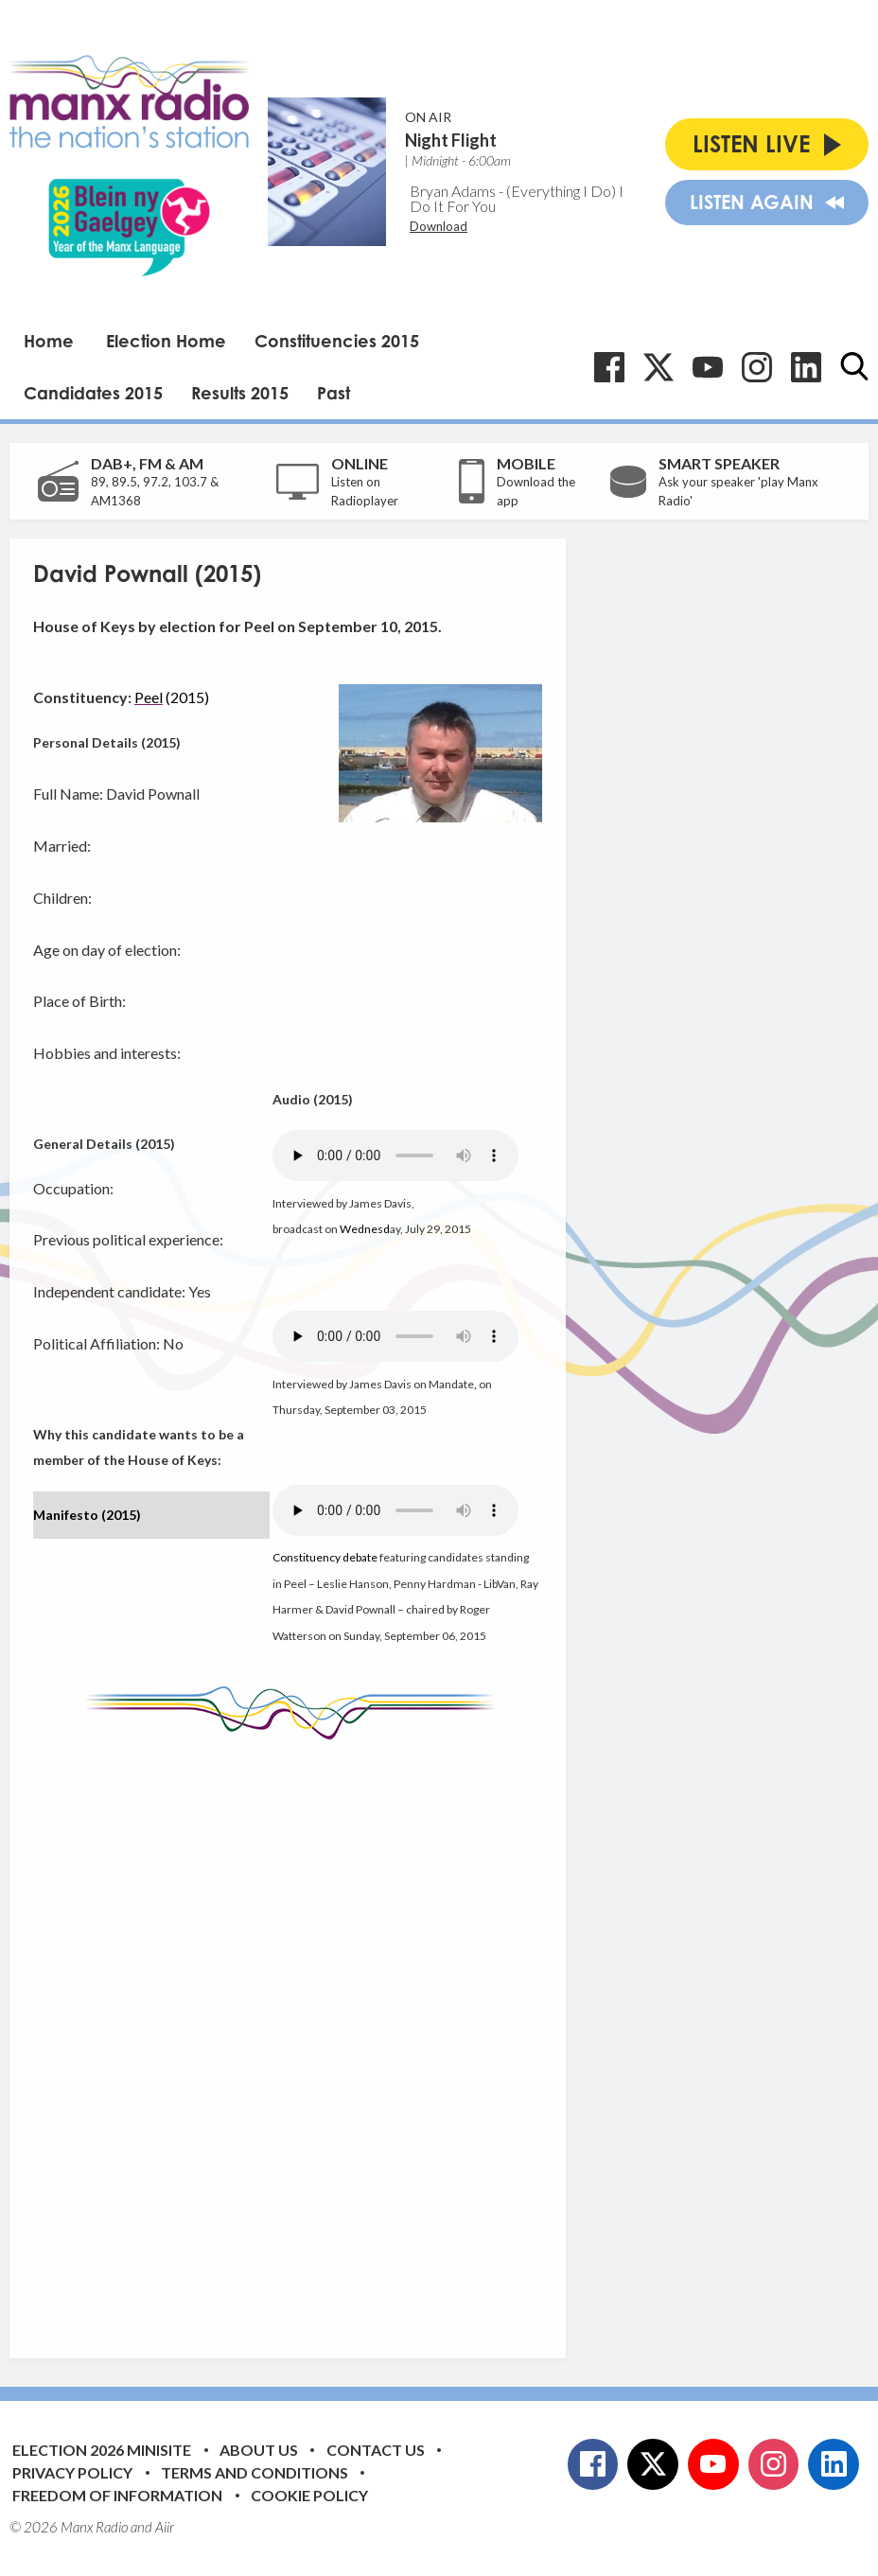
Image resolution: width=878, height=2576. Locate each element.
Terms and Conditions (254, 2472)
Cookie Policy (309, 2495)
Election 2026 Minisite (101, 2450)
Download (438, 226)
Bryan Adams (453, 191)
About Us (259, 2450)
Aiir (164, 2526)
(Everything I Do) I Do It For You (516, 198)
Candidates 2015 (93, 392)
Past (333, 392)
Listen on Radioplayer (364, 491)
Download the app (536, 491)
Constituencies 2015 (337, 340)
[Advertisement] (388, 2034)
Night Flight (451, 140)
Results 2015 (240, 392)
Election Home (166, 340)
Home (49, 340)
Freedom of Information (117, 2495)
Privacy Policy (72, 2472)
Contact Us (375, 2450)
